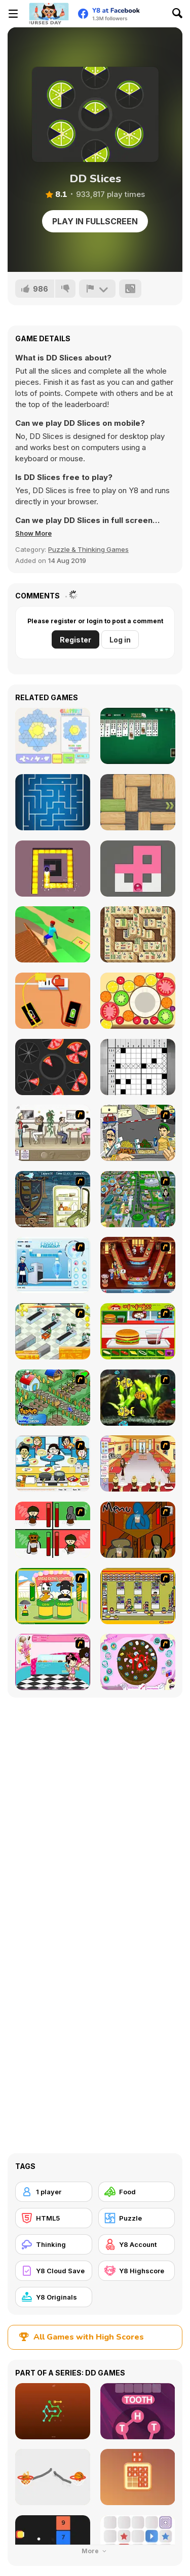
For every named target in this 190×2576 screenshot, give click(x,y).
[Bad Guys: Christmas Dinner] (52, 1530)
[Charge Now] (52, 1001)
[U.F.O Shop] (137, 1596)
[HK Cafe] (52, 1463)
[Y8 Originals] (53, 2297)
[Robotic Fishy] (137, 1398)
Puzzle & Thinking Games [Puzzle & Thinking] (88, 549)
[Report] (97, 288)
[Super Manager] (52, 1331)
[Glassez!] (52, 736)
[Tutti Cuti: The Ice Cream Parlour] (52, 1662)
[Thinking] (53, 2244)
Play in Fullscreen (95, 221)
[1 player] (53, 2192)
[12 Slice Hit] (52, 1067)
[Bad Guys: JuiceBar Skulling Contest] (137, 1530)
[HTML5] (53, 2218)
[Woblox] (137, 802)
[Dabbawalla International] (137, 1199)
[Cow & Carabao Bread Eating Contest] (52, 1596)
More (95, 2551)
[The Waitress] (52, 1133)
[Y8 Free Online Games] (48, 14)
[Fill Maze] (137, 868)
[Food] (136, 2192)
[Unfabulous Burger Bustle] (137, 1463)
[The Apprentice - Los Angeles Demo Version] (137, 1265)
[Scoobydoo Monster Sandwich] (52, 1199)
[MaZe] (52, 802)
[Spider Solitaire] (137, 736)
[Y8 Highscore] (136, 2271)
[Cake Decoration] (137, 1662)
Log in (120, 639)
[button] (33, 533)
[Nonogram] (137, 1067)
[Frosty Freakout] (52, 1265)
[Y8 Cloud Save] (53, 2271)
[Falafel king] (137, 1133)
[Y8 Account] (136, 2244)
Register (75, 639)
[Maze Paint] (52, 868)
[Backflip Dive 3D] (52, 934)
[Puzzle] (136, 2218)
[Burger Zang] (137, 1331)
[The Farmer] (52, 1398)
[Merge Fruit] (137, 1001)
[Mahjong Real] (137, 934)
